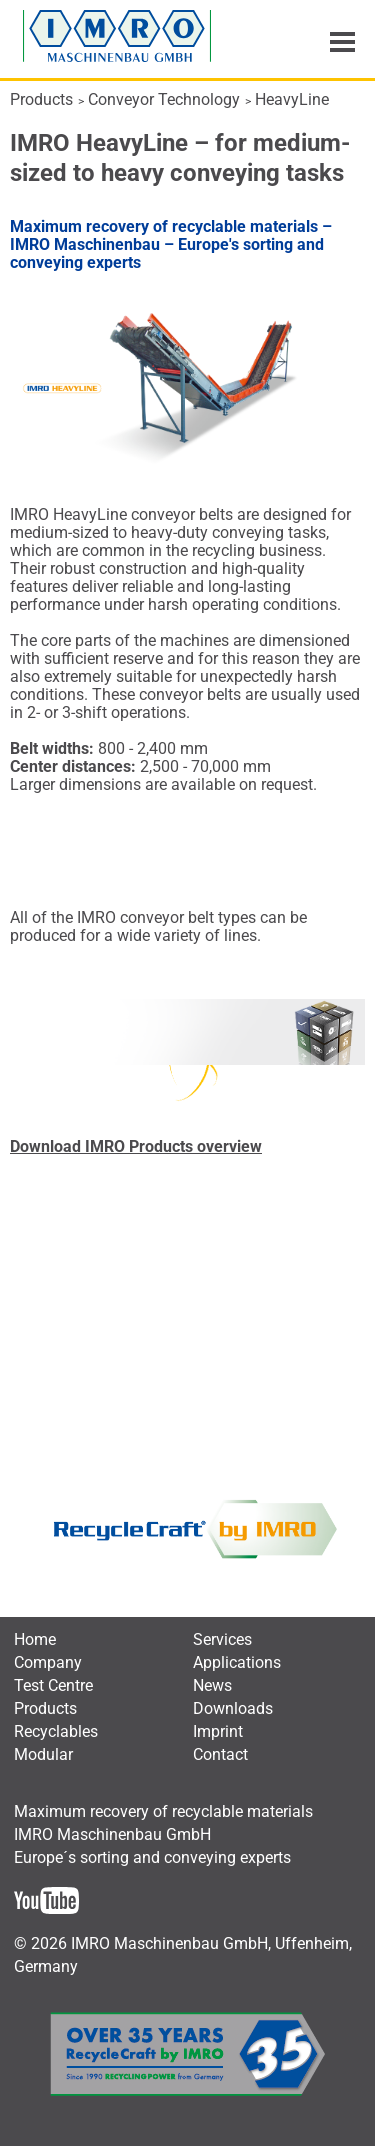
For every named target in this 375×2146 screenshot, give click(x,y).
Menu (342, 42)
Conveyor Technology (164, 99)
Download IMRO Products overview (136, 1146)
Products (41, 99)
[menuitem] (35, 1639)
